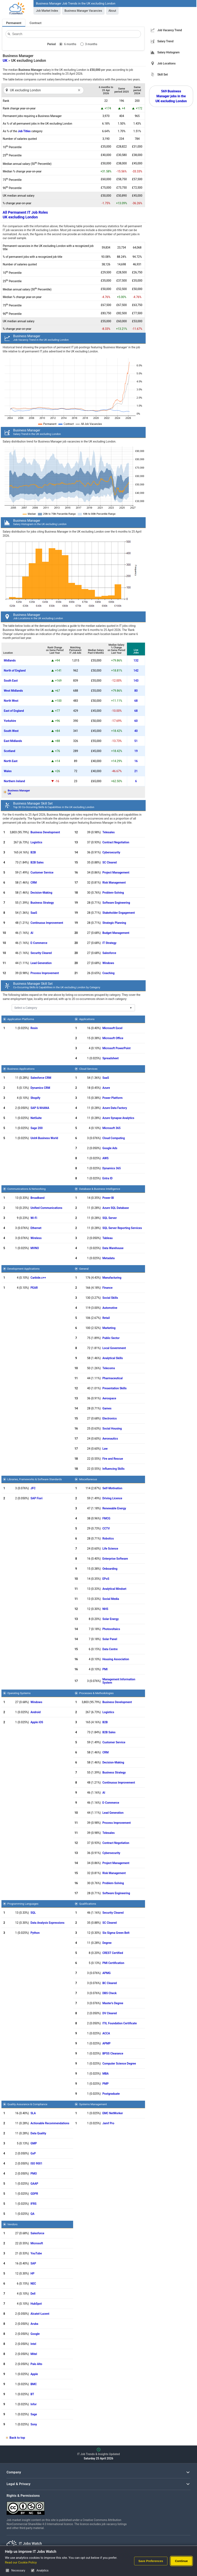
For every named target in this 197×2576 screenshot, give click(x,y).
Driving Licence (112, 1498)
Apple (34, 2374)
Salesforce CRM (41, 1077)
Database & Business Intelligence (99, 1188)
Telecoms (108, 1368)
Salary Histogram (168, 52)
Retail (106, 1318)
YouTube (36, 2253)
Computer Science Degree (119, 2063)
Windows (108, 963)
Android (36, 1712)
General (84, 1268)
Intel (33, 2344)
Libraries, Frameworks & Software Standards (34, 1479)
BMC (34, 2384)
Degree (107, 1942)
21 (136, 771)
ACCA (106, 2033)
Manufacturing (111, 1277)
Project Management (115, 872)
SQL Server (109, 1218)
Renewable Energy (114, 1508)
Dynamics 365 (111, 1168)
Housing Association (115, 1659)
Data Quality (38, 2133)
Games (106, 1408)
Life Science (110, 1548)
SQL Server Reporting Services (122, 1228)
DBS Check (109, 1993)
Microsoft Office (112, 1038)
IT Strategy (109, 943)
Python (35, 1932)
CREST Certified (112, 1953)
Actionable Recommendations (50, 2123)
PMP (105, 2083)
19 (136, 751)
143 (136, 680)
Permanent (13, 23)
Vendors (12, 2224)
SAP (33, 2263)
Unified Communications (46, 1207)
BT (32, 2394)
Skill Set (162, 74)
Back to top (17, 2438)
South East (11, 680)
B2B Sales (37, 862)
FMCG (106, 1518)
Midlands (10, 660)
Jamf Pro (108, 2123)
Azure (106, 1087)
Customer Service (42, 872)
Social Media (110, 1598)
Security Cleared (41, 953)
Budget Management (115, 932)
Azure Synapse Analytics (118, 1118)
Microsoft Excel (112, 1028)
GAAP (34, 2183)
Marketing (108, 1328)
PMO (34, 2173)
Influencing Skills (113, 1468)
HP (33, 2273)
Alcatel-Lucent (40, 2313)
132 (136, 660)
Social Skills (110, 1297)
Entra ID (107, 1178)
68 (136, 700)
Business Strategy (42, 902)
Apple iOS (37, 1722)
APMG (106, 1973)
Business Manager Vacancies (83, 10)
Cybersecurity (111, 852)
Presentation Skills (114, 1388)
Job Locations (166, 63)
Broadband (38, 1197)
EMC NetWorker (112, 2113)
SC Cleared (109, 862)
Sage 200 (37, 1128)
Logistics (36, 842)
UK (5, 60)
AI (32, 932)
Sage (34, 2414)
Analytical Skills (112, 1358)
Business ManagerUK (19, 792)
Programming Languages (22, 1903)
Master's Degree (112, 2003)
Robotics (108, 1538)
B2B (33, 852)
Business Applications (21, 1068)
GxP (33, 2153)
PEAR (34, 1287)
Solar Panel (109, 1639)
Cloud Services (88, 1068)
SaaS (34, 912)
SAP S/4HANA (40, 1108)
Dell (33, 2293)
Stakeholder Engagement (118, 912)
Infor (34, 2404)
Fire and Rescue (112, 1458)
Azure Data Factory (114, 1108)
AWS (105, 1158)
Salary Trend (165, 41)
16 (136, 761)
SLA (33, 2113)
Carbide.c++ (38, 1277)
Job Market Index (47, 10)
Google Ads (109, 1148)
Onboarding (109, 1568)
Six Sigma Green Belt (115, 1932)
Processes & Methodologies (96, 1693)
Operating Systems (19, 1693)
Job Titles (24, 131)
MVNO (35, 1248)
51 (136, 741)
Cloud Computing (113, 1138)
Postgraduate (111, 2093)
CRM (34, 882)
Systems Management (93, 2104)
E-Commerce (39, 943)
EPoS (105, 1578)
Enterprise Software (115, 1558)
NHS (105, 1609)
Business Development (45, 832)
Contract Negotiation (115, 842)
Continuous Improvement (47, 922)
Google (35, 2333)
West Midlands (13, 690)
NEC (33, 2283)
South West (11, 731)
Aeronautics (110, 1438)
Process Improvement (45, 973)
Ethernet (36, 1228)
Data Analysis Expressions (48, 1922)
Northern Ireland (14, 781)
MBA (105, 2073)
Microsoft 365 (111, 1128)
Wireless (36, 1238)
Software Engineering (116, 902)
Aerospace (109, 1398)
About (112, 10)
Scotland (9, 751)
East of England (14, 710)
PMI (104, 1669)
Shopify (35, 1097)
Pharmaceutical (112, 1378)
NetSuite (36, 1118)
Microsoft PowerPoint (116, 1048)
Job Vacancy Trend (169, 30)
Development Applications (23, 1268)
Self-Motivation (112, 1488)
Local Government (114, 1348)
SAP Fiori (37, 1498)
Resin (34, 1028)
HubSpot (36, 2303)
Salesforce (109, 953)
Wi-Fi (34, 1218)
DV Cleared (109, 2013)
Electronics (109, 1418)
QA (33, 2213)
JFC (33, 1488)
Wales (8, 771)
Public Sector (111, 1338)
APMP (106, 2043)
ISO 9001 (37, 2163)
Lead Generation (41, 963)
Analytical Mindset (114, 1588)
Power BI (108, 1197)
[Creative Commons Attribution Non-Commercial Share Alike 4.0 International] (68, 2506)
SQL (33, 1912)
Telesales (108, 832)
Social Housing (112, 1428)
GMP (34, 2143)
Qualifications (87, 1903)
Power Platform (112, 1097)
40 (136, 731)
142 (136, 670)
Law (104, 1448)
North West (11, 700)
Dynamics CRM (40, 1087)
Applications (86, 1019)
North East (11, 761)
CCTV (106, 1528)
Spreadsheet (110, 1058)
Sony (34, 2424)
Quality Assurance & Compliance (27, 2104)
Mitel (34, 2354)
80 (136, 690)
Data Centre (110, 1649)
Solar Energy (110, 1619)
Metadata (108, 1258)
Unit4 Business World (44, 1138)
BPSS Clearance (112, 2053)
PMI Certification (113, 1963)
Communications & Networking (26, 1188)
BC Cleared (109, 1983)
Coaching (108, 973)
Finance (107, 1287)
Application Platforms (20, 1019)
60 (136, 720)
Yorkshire (10, 720)
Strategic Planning (114, 922)
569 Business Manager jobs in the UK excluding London (171, 96)
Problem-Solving (113, 892)
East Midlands (13, 741)
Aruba (34, 2323)
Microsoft (37, 2243)
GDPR (34, 2193)
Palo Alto (36, 2364)
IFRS (34, 2203)
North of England (15, 670)
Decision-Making (41, 892)
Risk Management (114, 882)
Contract (35, 23)
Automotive (109, 1307)
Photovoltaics (111, 1629)
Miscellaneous (88, 1479)
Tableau (107, 1238)
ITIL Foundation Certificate (119, 2023)
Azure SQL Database (115, 1207)
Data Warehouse (112, 1248)
